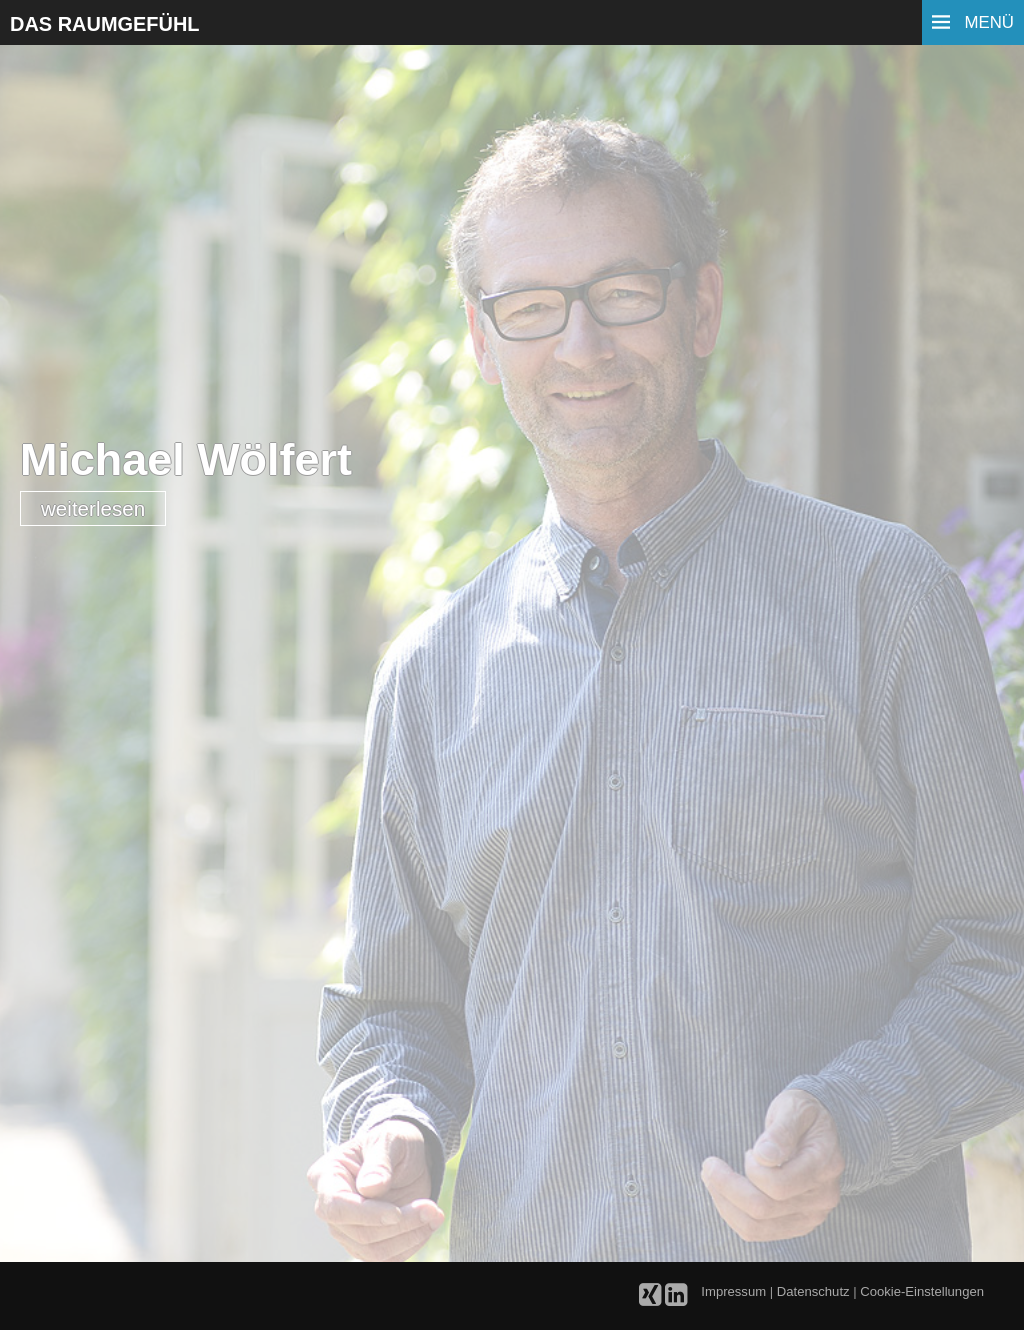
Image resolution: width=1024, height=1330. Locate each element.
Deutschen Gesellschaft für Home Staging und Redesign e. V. (521, 995)
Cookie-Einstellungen (922, 1291)
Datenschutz (815, 1291)
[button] (77, 1192)
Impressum (735, 1291)
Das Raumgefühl (105, 24)
